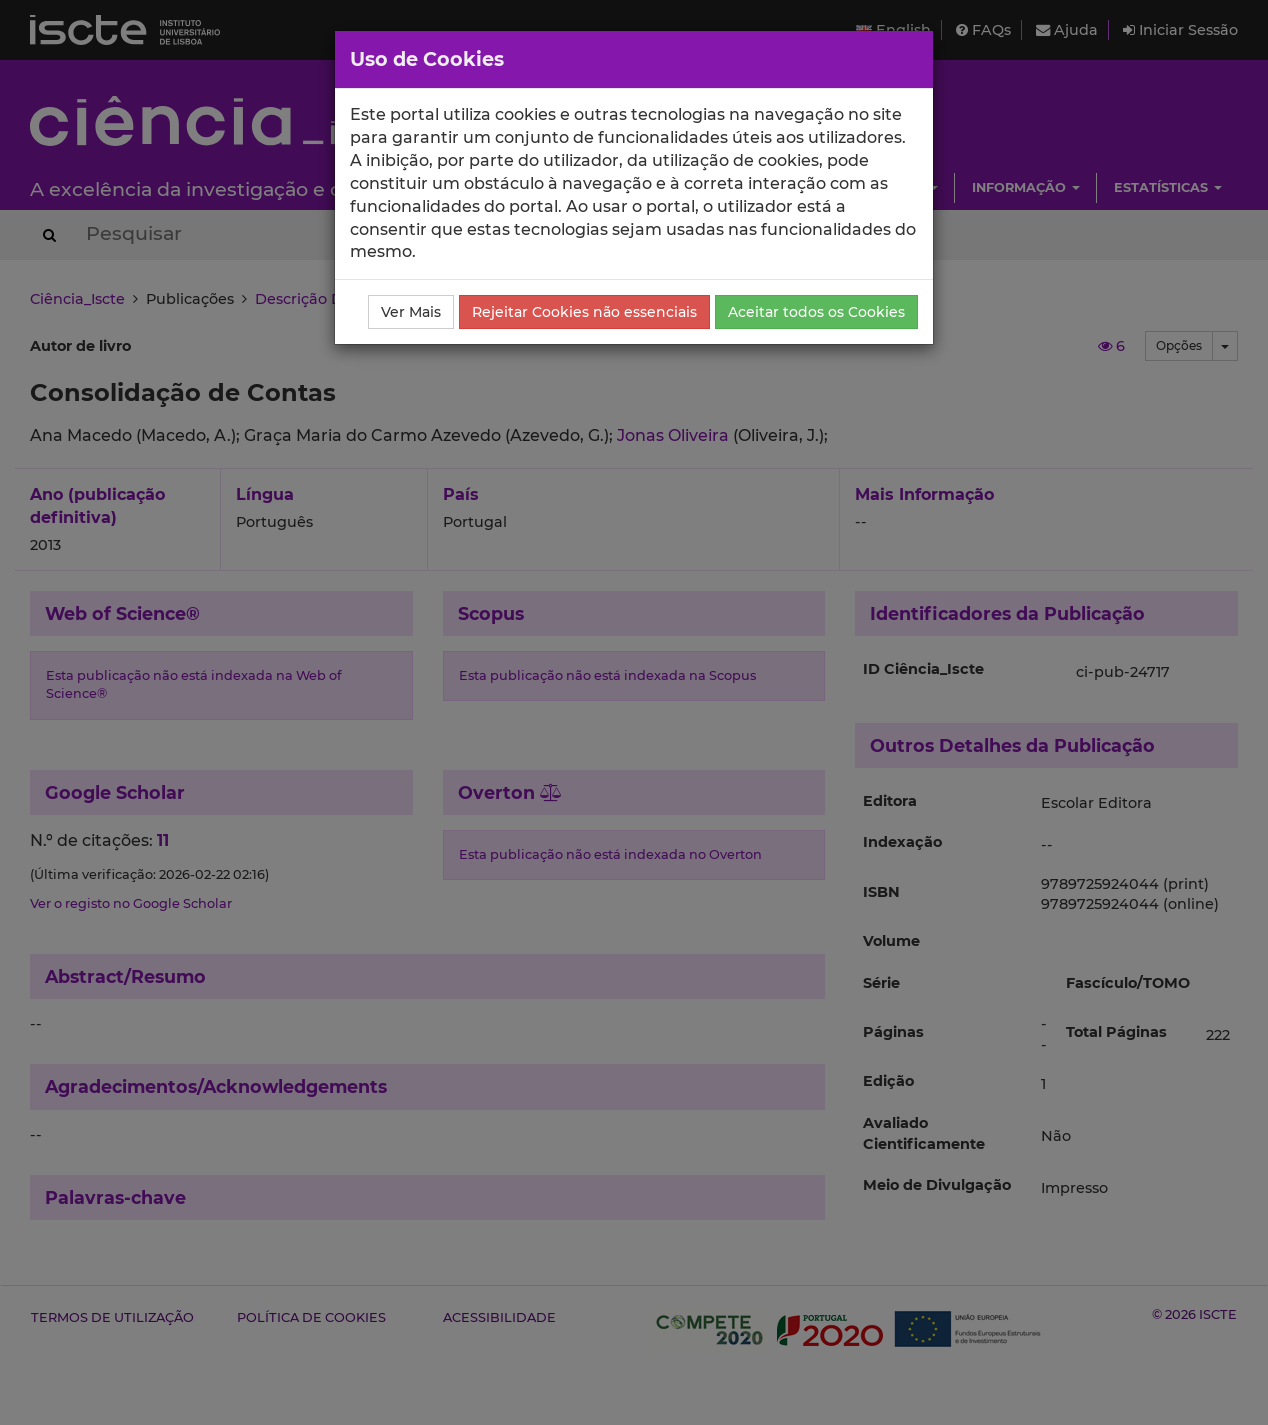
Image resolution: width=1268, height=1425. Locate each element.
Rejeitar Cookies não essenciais (584, 312)
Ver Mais (411, 312)
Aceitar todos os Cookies (816, 312)
